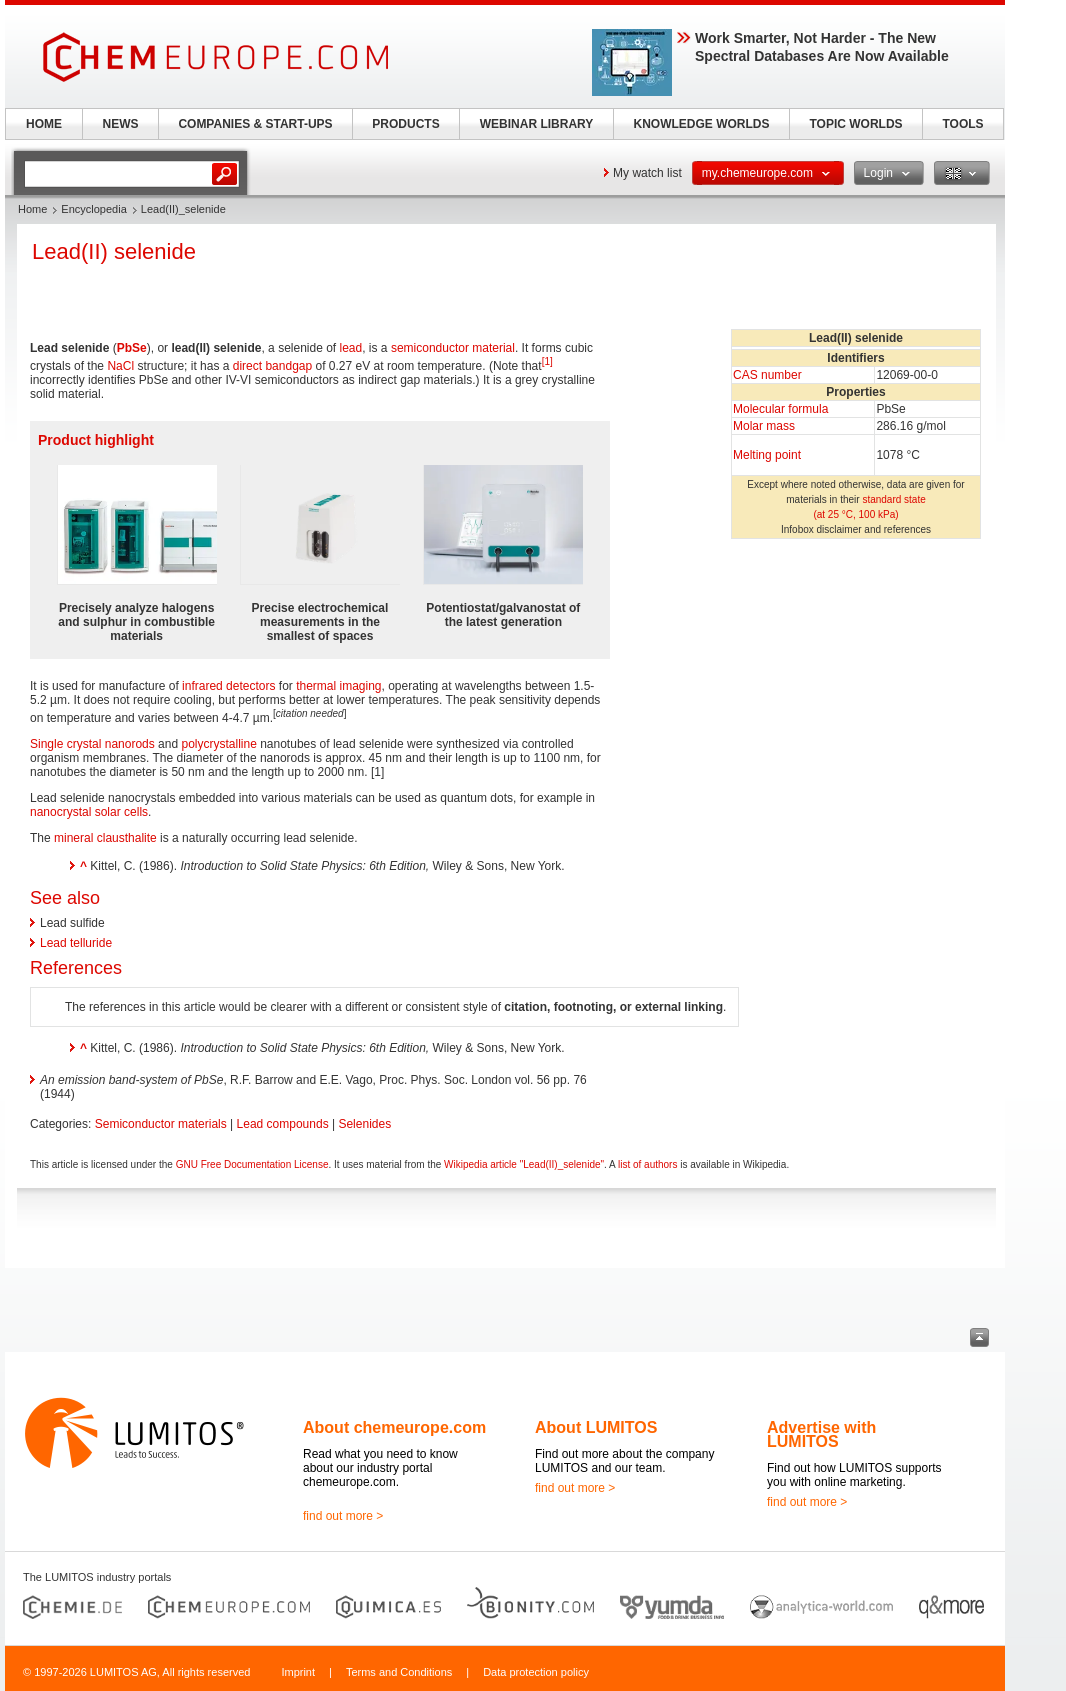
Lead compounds (283, 1124)
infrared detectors (228, 686)
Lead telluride (76, 943)
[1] (547, 361)
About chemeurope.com (394, 1427)
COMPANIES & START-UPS (255, 124)
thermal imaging (338, 686)
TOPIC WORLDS (855, 124)
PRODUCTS (405, 124)
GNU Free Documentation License (252, 1164)
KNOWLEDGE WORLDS (702, 124)
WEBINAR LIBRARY (537, 124)
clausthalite (127, 838)
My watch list (647, 173)
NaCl (120, 366)
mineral (73, 838)
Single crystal (65, 744)
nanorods (130, 744)
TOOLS (962, 124)
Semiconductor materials (161, 1124)
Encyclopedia (93, 209)
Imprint (298, 1672)
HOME (44, 124)
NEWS (121, 124)
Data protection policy (536, 1672)
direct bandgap (272, 366)
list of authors (647, 1164)
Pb (124, 348)
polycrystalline (218, 744)
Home (32, 209)
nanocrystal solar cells (89, 812)
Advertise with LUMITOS (821, 1434)
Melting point (767, 455)
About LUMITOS (596, 1427)
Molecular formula (780, 409)
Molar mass (764, 426)
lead (351, 348)
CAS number (767, 375)
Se (139, 348)
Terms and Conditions (399, 1672)
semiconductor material (453, 348)
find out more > (343, 1516)
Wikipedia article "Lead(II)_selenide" (524, 1164)
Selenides (364, 1124)
